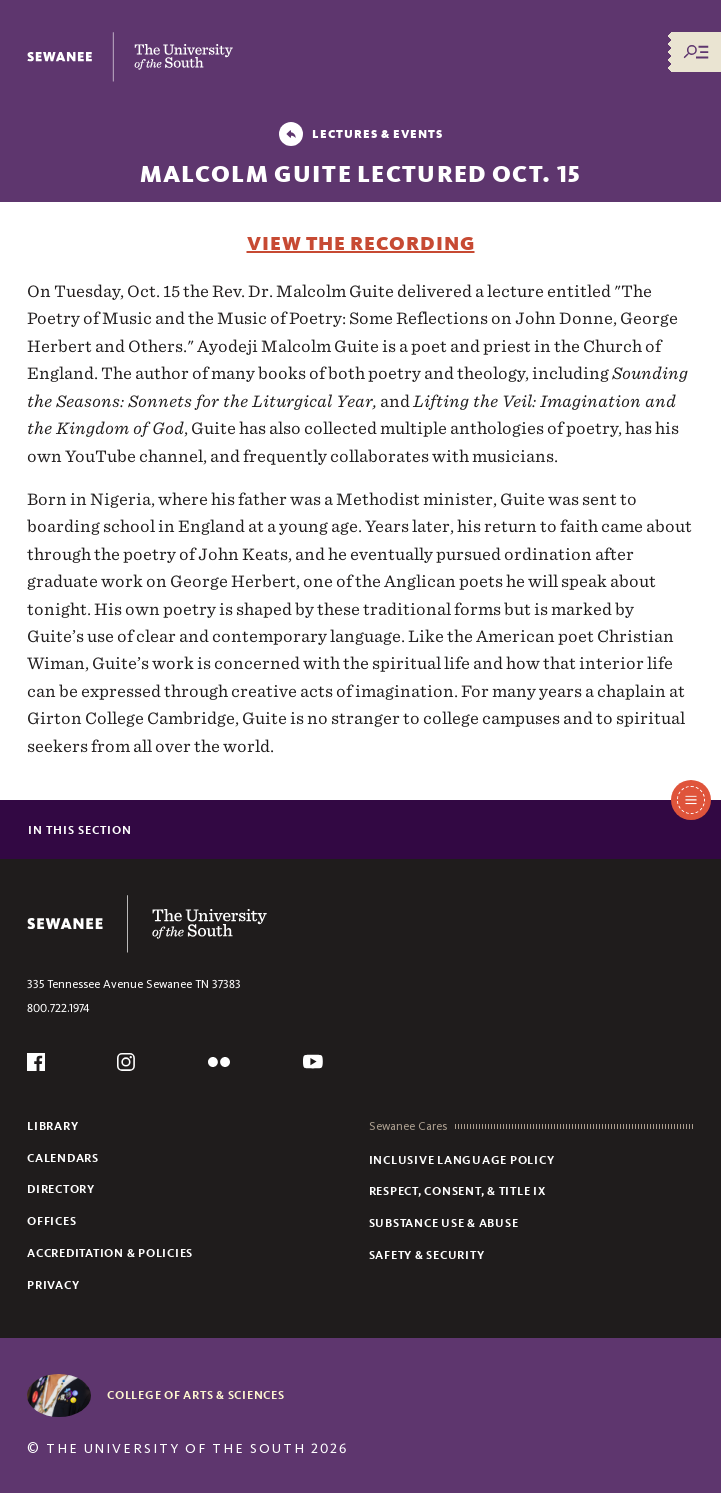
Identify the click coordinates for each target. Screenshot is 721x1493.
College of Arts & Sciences (196, 1395)
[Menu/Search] (696, 52)
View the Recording (361, 243)
